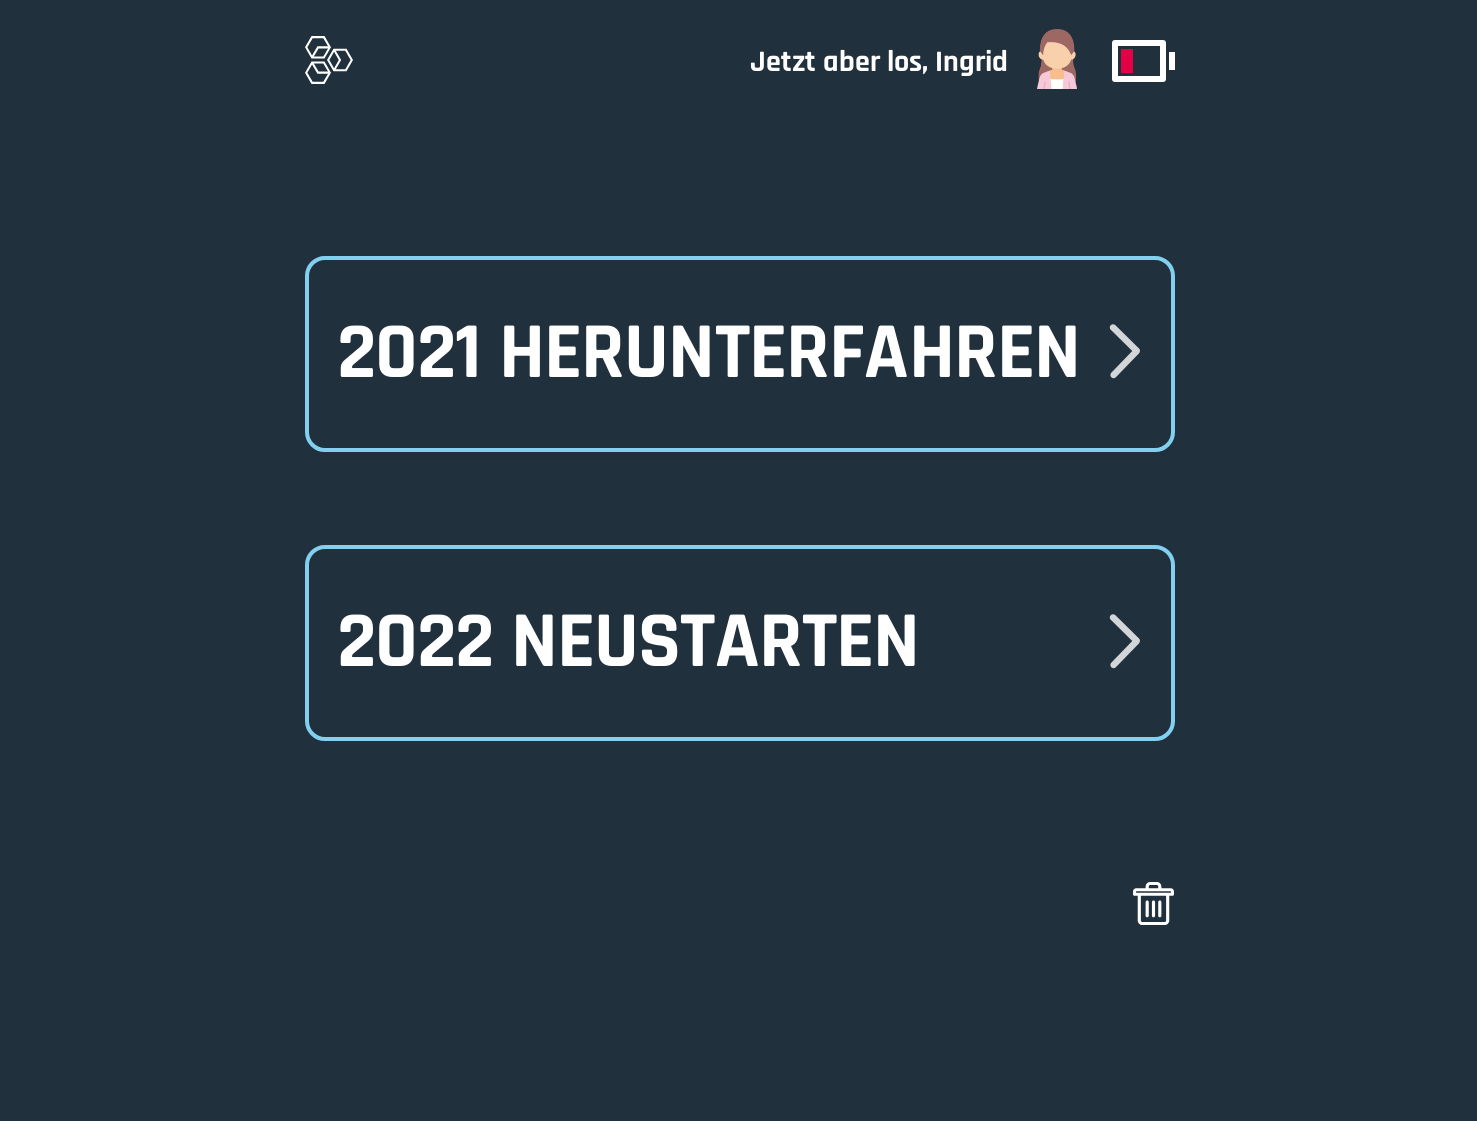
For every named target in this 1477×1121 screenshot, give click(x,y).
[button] (739, 642)
